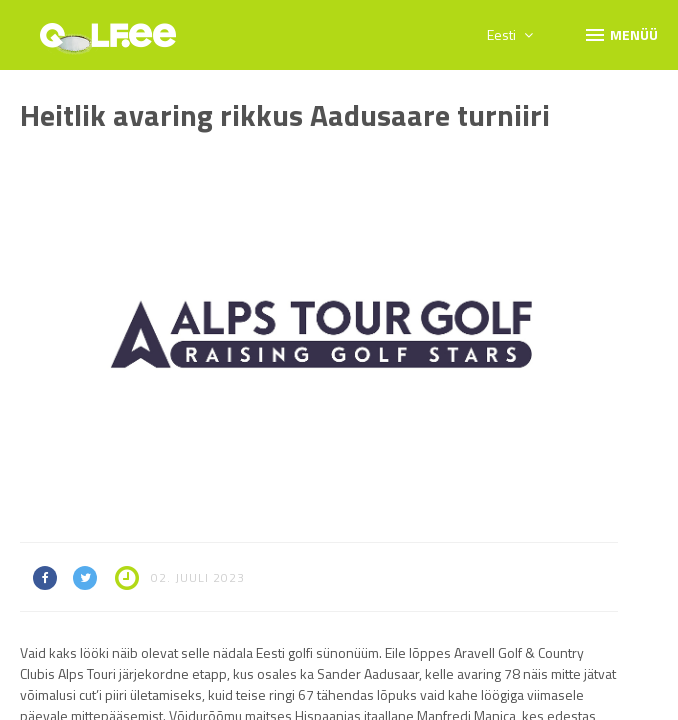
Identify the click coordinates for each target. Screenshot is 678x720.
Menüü (620, 34)
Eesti (510, 34)
